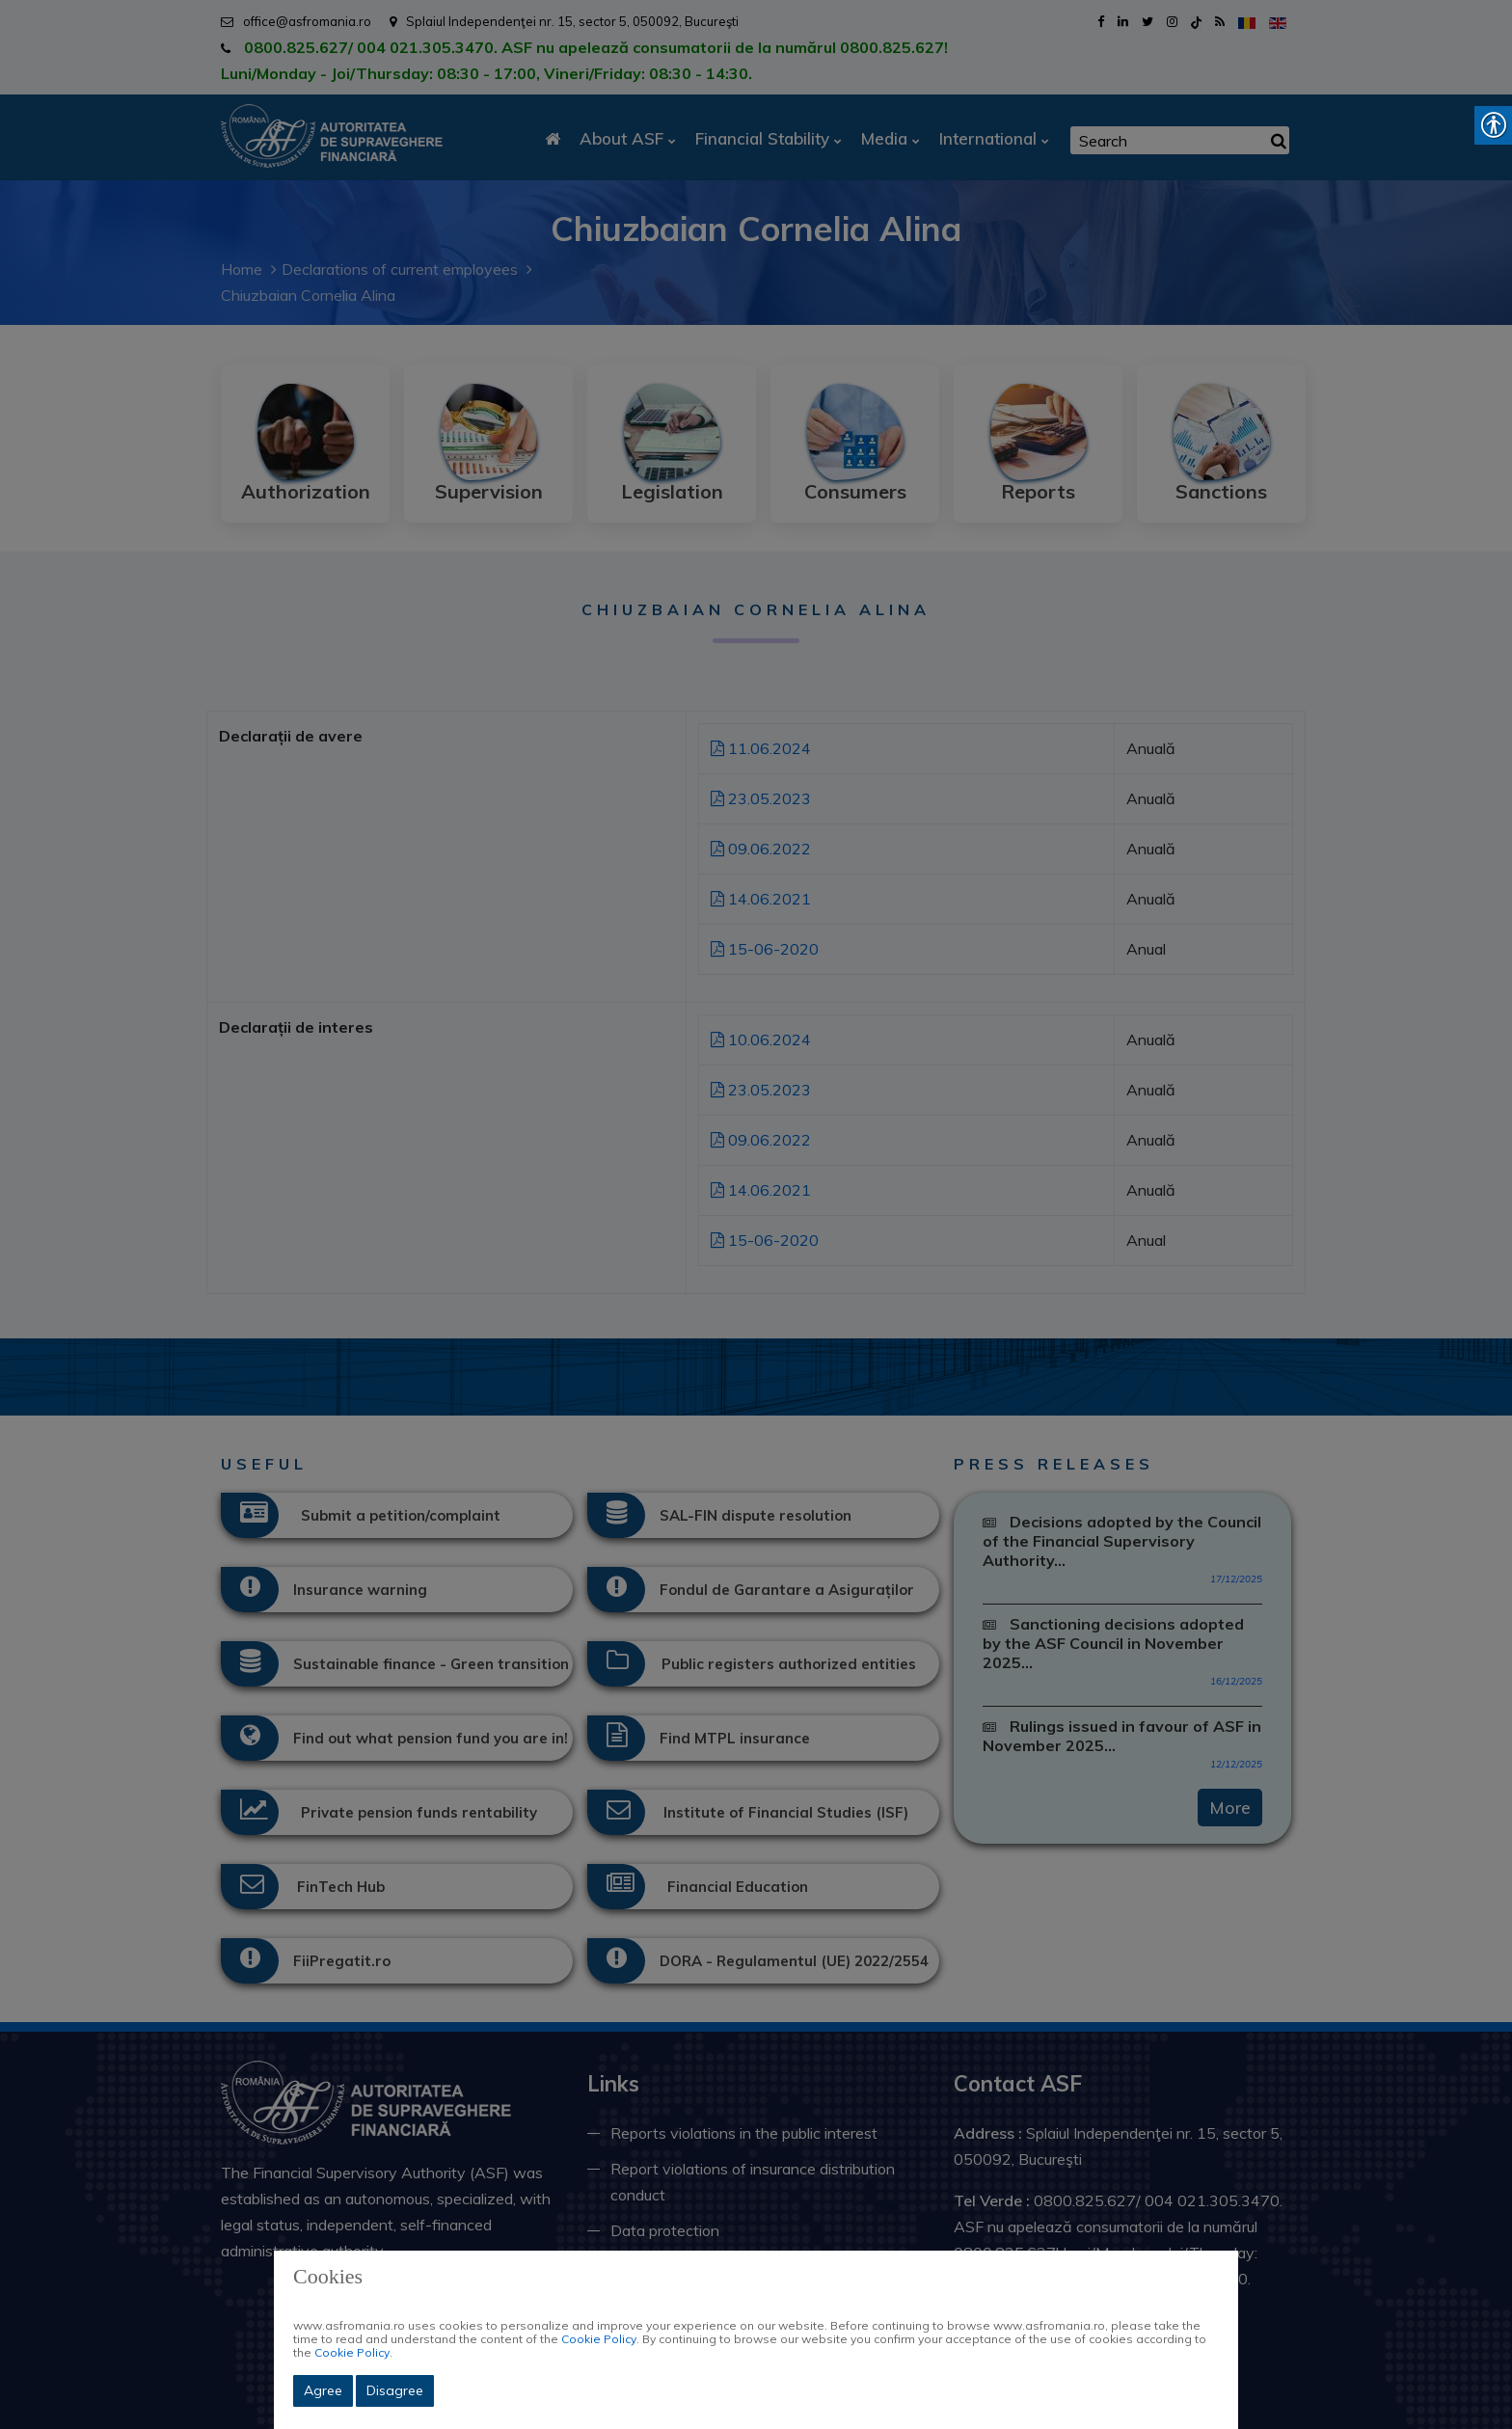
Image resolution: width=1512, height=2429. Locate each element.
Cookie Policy (598, 2339)
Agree (323, 2390)
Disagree (394, 2390)
